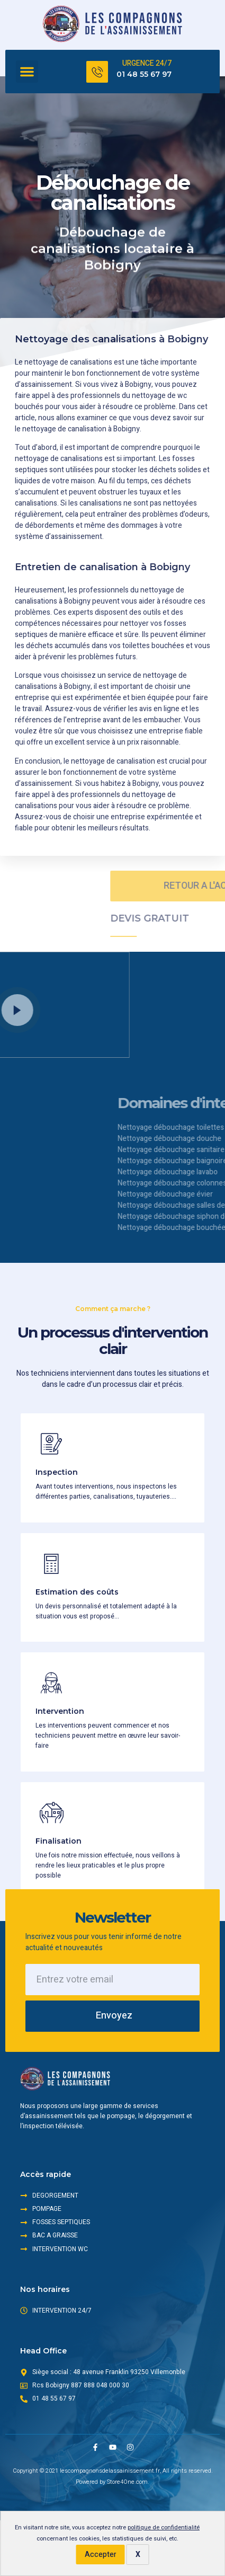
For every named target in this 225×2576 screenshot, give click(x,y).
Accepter (100, 2554)
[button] (27, 71)
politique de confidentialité (164, 2527)
